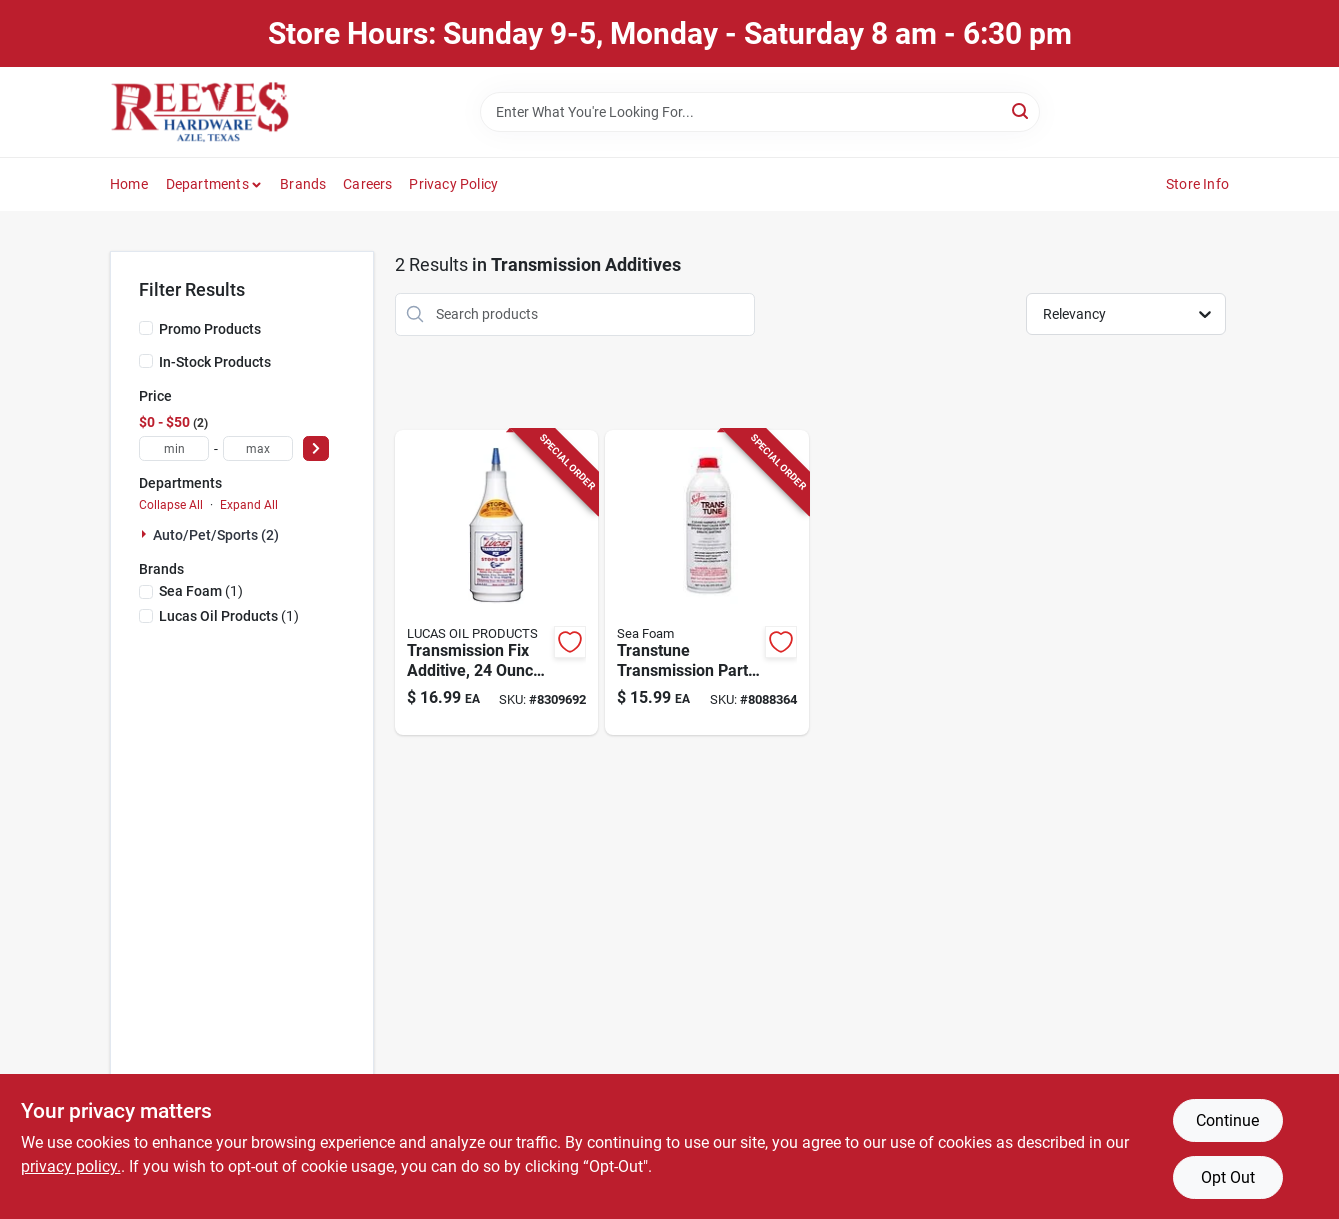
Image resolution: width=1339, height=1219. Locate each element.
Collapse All (171, 505)
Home (129, 184)
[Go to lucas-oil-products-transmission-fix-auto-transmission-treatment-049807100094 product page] (496, 583)
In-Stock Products (215, 362)
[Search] (1021, 110)
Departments (207, 184)
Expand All (249, 505)
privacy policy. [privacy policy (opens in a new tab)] (71, 1166)
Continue (1227, 1120)
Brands (303, 184)
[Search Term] (760, 112)
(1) (201, 591)
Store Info (1197, 184)
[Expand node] (146, 534)
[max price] (258, 448)
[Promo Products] (146, 328)
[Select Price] (316, 448)
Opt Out (1228, 1177)
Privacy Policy (453, 184)
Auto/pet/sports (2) (216, 535)
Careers (367, 184)
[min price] (174, 448)
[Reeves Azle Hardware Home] (200, 112)
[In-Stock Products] (146, 361)
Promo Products (210, 329)
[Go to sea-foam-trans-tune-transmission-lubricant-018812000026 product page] (706, 583)
